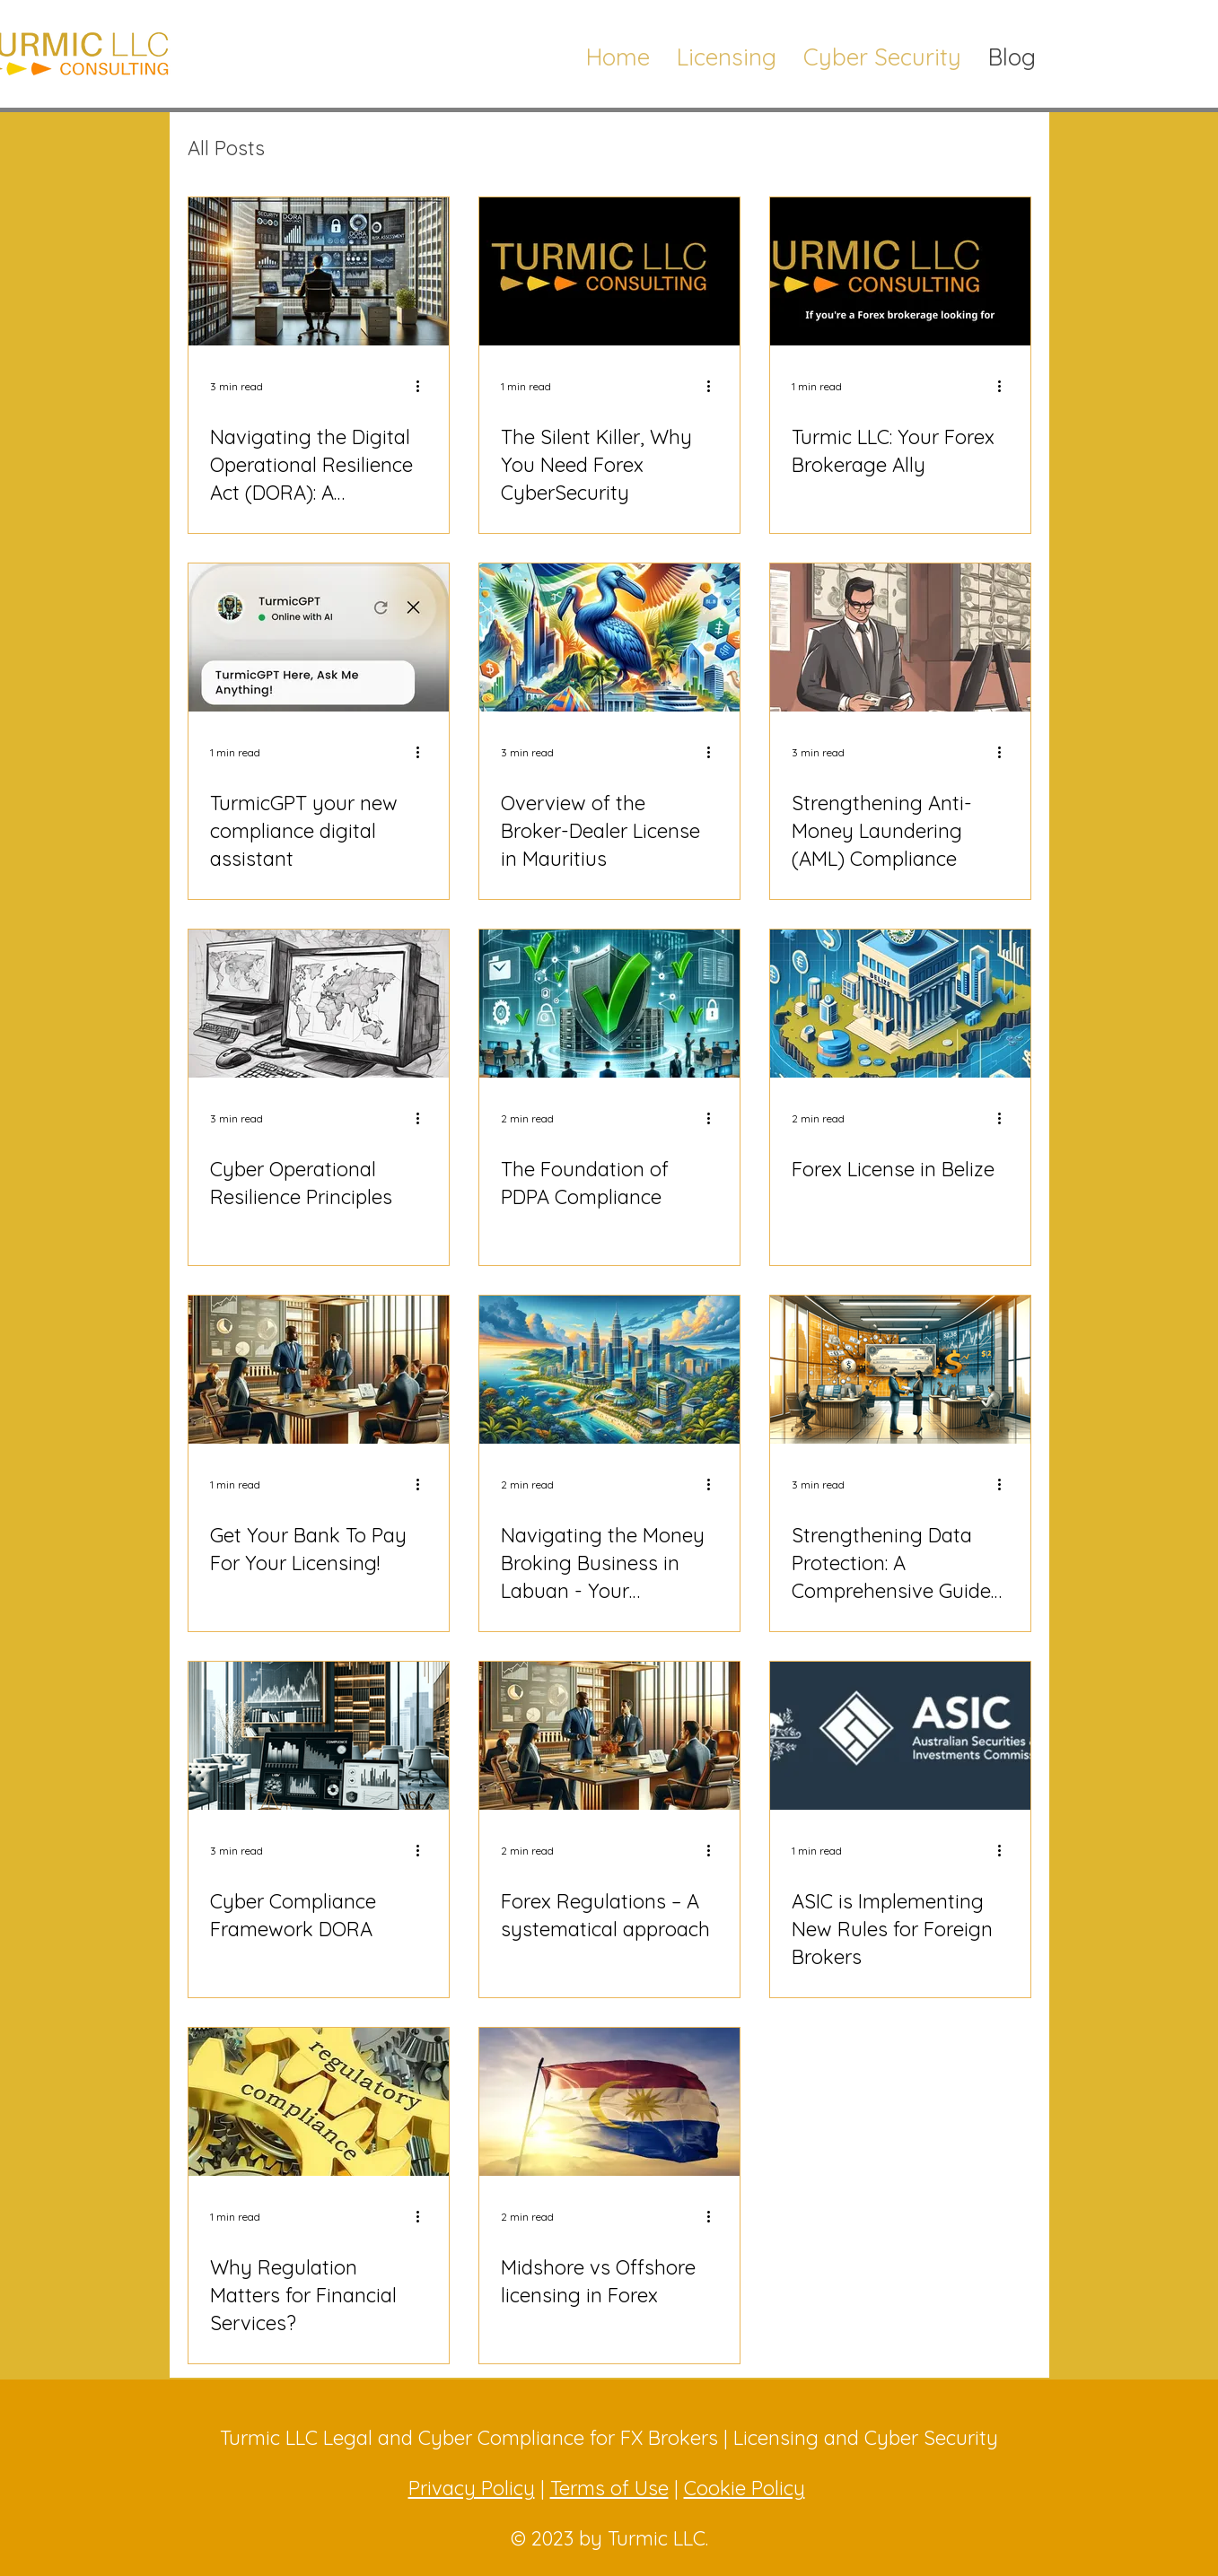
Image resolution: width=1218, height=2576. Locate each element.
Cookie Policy (744, 2488)
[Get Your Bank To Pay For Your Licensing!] (318, 1370)
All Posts (226, 148)
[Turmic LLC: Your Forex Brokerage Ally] (900, 271)
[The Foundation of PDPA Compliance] (609, 1004)
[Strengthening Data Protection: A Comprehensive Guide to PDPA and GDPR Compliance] (900, 1370)
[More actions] (424, 386)
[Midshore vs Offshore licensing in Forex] (609, 2102)
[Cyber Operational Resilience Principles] (318, 1004)
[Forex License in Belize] (900, 1004)
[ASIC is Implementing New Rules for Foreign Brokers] (900, 1736)
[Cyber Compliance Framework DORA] (318, 1736)
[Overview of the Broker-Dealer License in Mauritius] (609, 637)
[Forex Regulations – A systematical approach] (609, 1736)
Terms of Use (609, 2488)
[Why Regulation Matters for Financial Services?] (318, 2102)
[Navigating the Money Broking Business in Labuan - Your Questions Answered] (609, 1370)
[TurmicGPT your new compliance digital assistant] (318, 637)
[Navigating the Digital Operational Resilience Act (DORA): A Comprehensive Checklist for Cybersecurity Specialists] (318, 271)
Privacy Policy (471, 2488)
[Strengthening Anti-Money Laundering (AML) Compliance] (900, 637)
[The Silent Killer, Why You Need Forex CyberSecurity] (609, 271)
